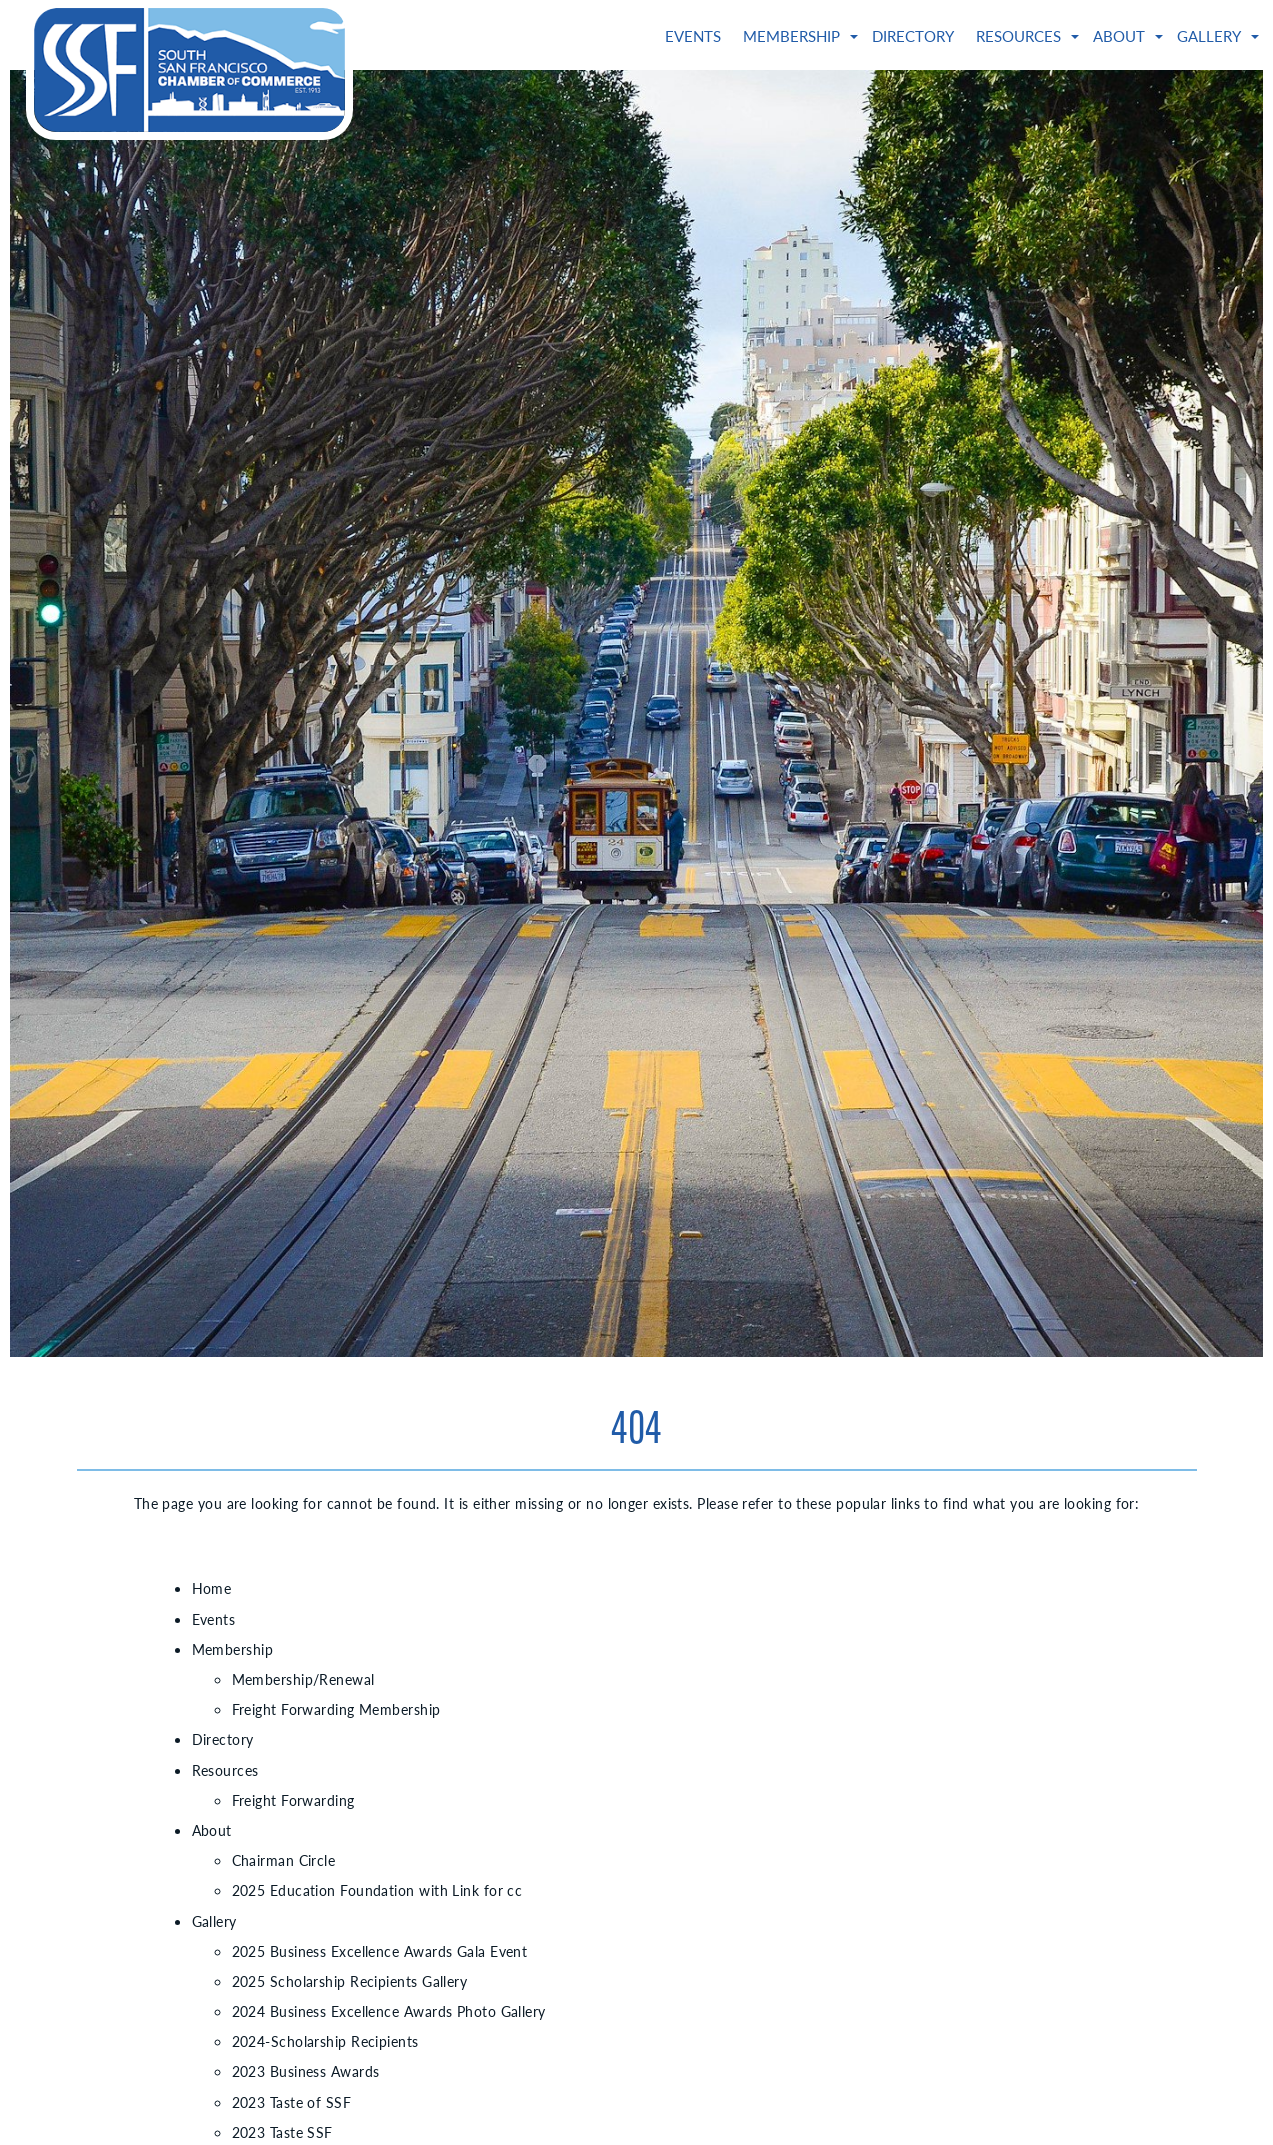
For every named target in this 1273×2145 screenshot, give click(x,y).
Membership (791, 36)
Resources (1018, 36)
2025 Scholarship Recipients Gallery (350, 1981)
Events (693, 36)
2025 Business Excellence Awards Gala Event (380, 1951)
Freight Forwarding (293, 1800)
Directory (913, 36)
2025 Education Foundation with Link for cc (377, 1890)
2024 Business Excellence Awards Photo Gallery (389, 2011)
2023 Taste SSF (282, 2132)
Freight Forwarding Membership (336, 1709)
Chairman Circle (284, 1860)
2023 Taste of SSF (292, 2102)
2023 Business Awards (306, 2071)
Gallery (1209, 36)
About (1119, 36)
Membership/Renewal (303, 1679)
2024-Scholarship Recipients (325, 2041)
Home (212, 1588)
